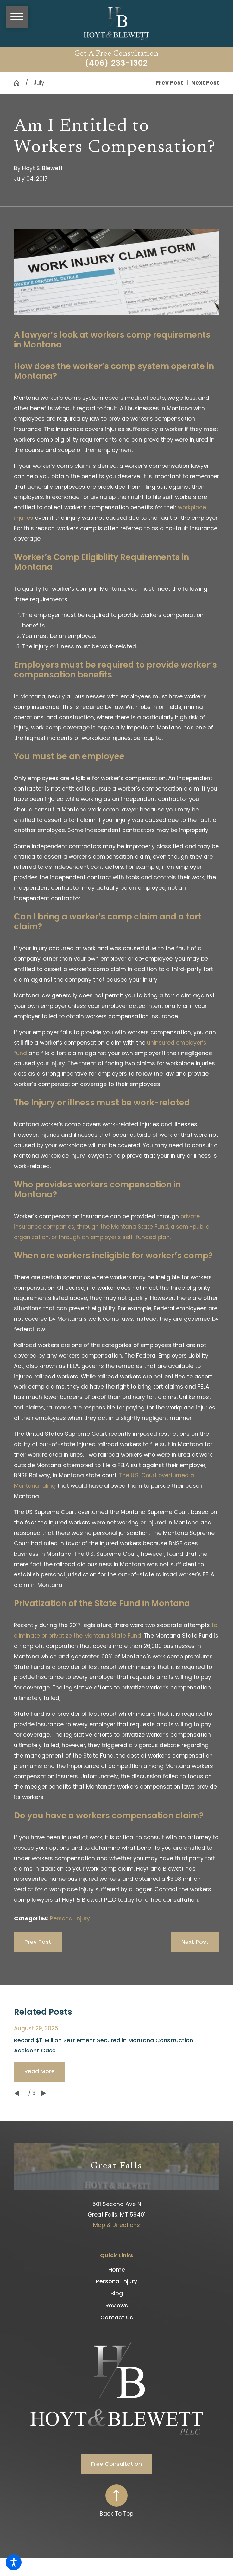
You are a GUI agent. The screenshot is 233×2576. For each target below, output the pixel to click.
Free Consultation (116, 2464)
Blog (116, 2293)
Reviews (116, 2305)
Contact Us (116, 2317)
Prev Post (37, 1942)
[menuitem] (116, 2270)
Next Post (195, 1942)
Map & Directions (116, 2225)
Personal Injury (70, 1918)
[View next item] (44, 2093)
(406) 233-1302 (116, 63)
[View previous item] (17, 2093)
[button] (14, 2562)
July (39, 82)
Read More (39, 2071)
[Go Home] (19, 83)
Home (116, 2270)
